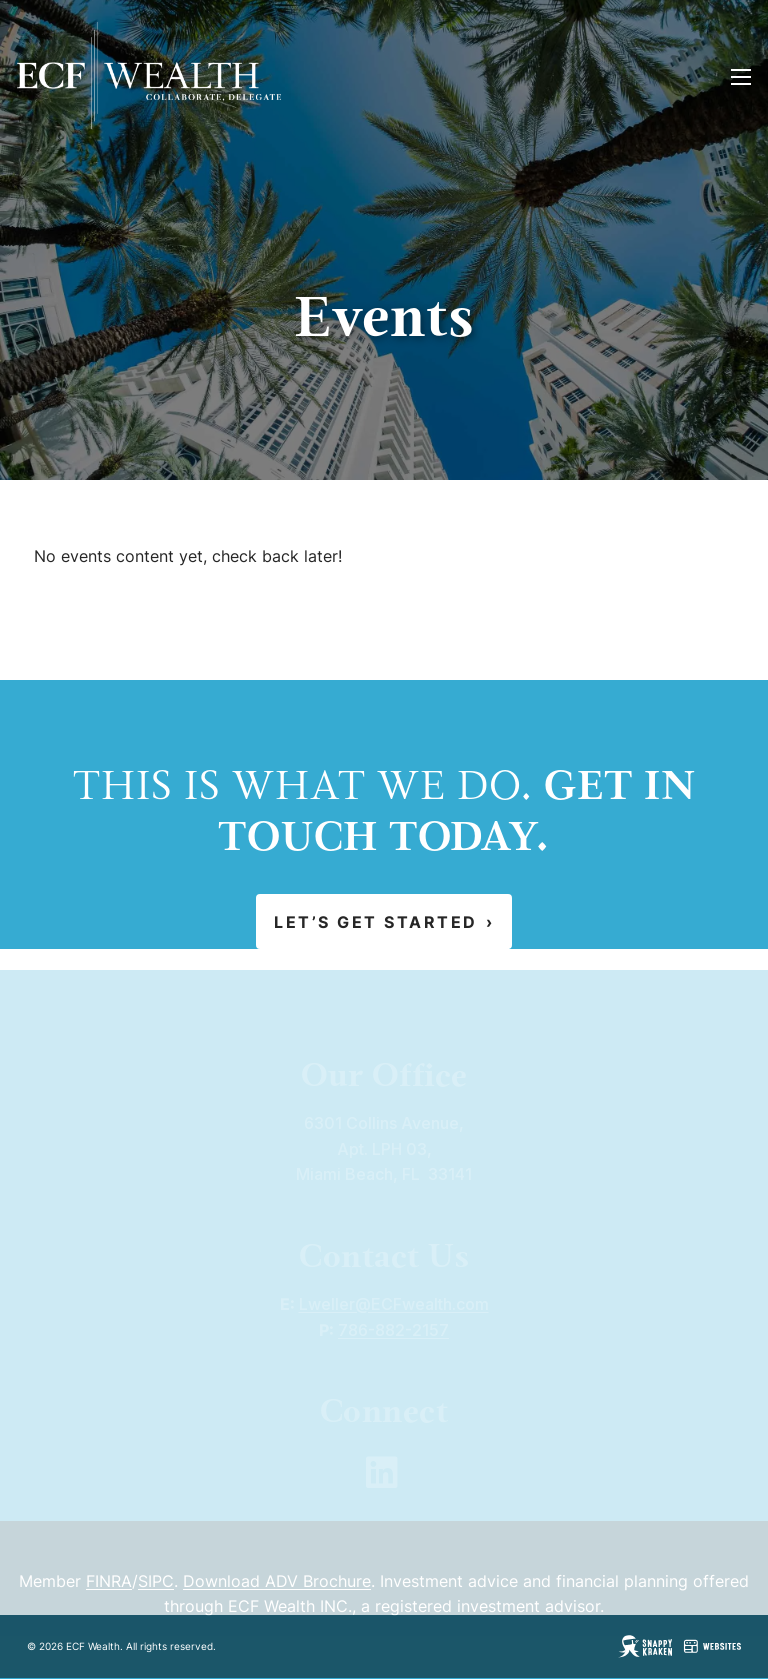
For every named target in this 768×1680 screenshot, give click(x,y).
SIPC (156, 1598)
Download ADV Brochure (277, 1598)
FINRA (109, 1598)
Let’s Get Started (384, 922)
